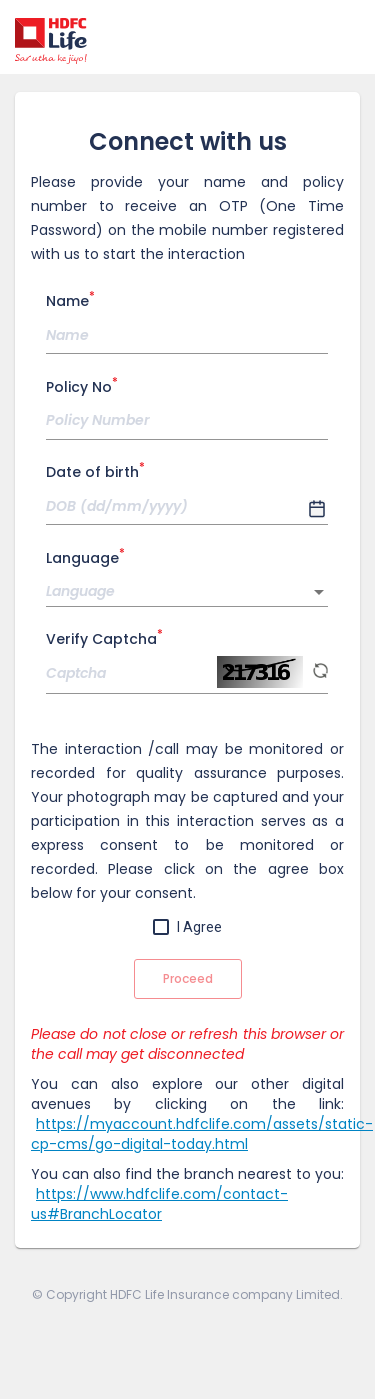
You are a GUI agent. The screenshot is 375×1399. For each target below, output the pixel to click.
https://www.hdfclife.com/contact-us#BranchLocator (159, 1204)
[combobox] (187, 592)
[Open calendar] (317, 509)
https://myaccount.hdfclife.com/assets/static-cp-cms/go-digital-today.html (202, 1134)
